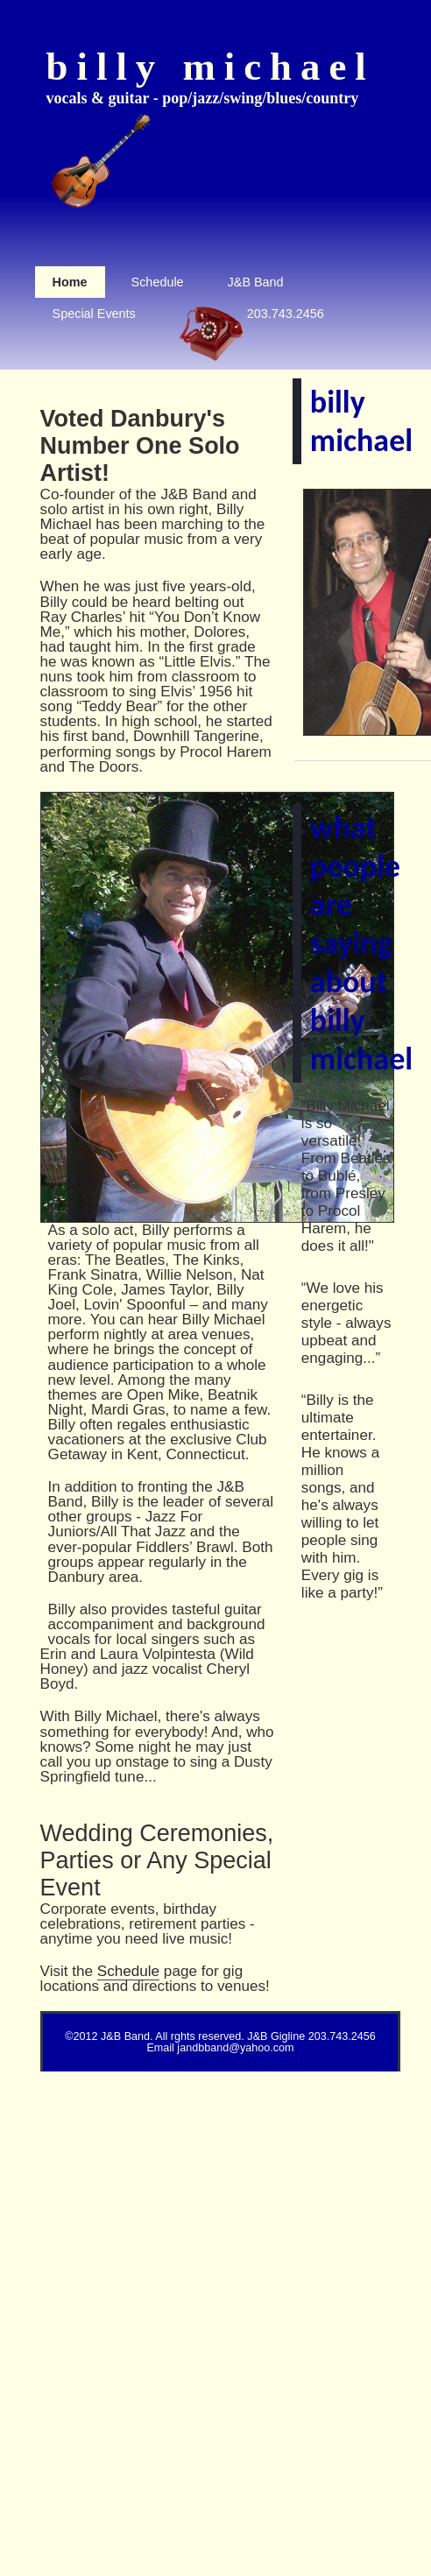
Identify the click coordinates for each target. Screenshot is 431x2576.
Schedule (128, 1971)
